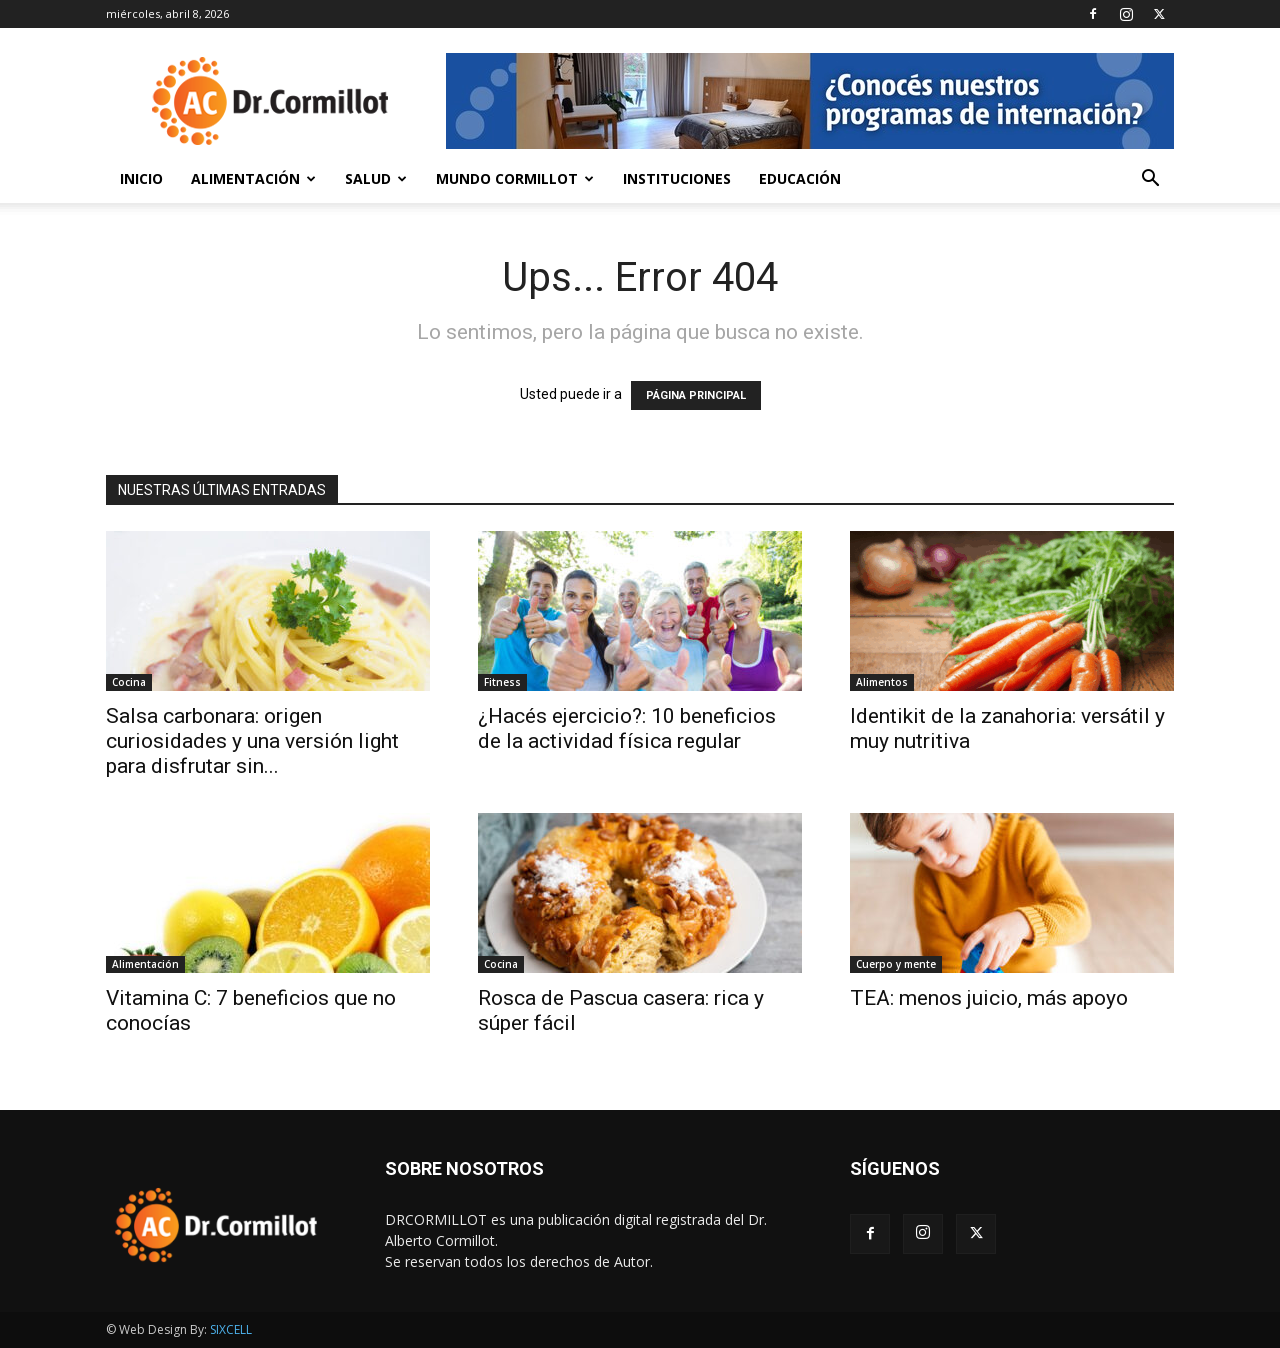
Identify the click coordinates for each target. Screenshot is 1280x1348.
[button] (1150, 180)
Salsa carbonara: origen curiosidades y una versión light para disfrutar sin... (252, 741)
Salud (376, 178)
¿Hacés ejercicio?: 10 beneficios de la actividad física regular (627, 728)
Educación (800, 178)
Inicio (141, 178)
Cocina (129, 682)
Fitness (502, 682)
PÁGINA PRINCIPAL (696, 395)
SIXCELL (231, 1329)
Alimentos (882, 682)
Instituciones (677, 178)
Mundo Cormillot (515, 178)
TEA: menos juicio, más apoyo (989, 998)
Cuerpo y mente (896, 964)
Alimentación (253, 178)
